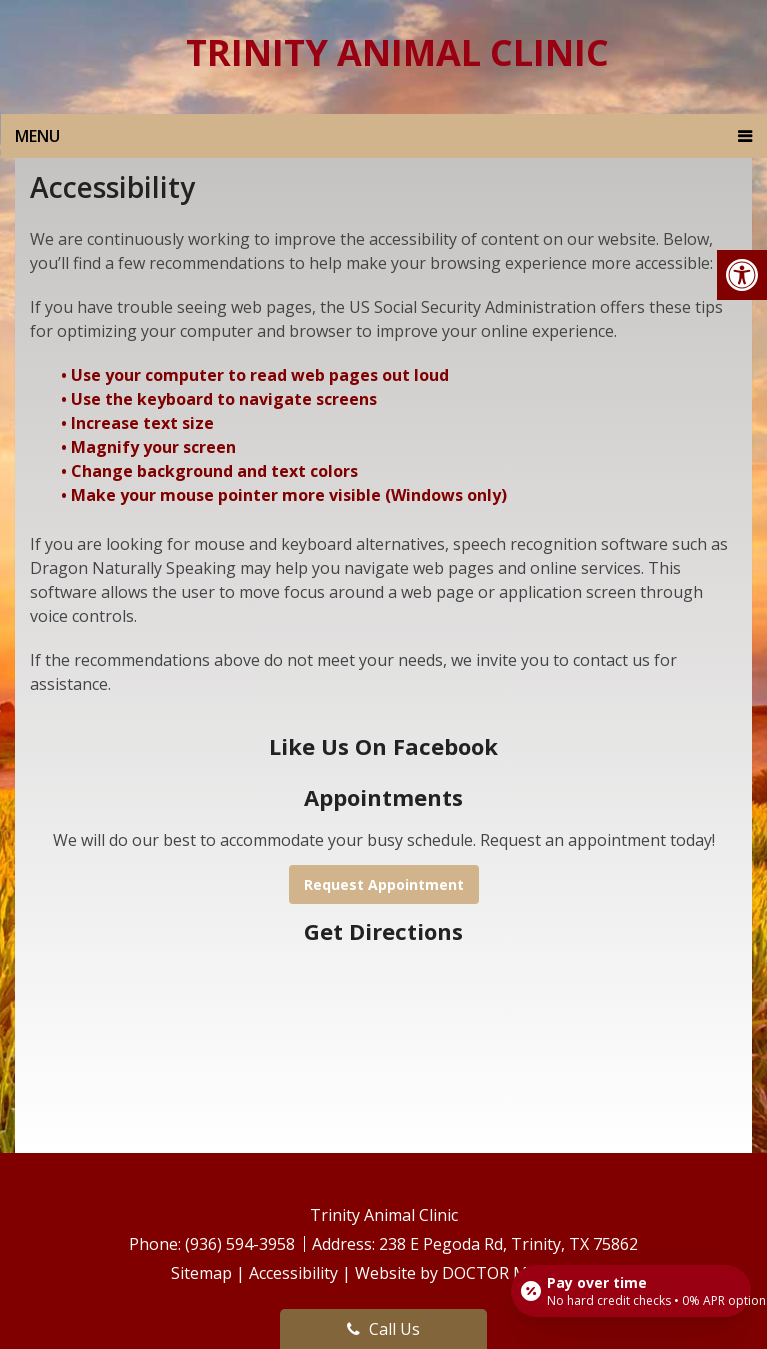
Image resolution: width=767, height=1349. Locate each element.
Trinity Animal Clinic (397, 53)
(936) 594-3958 (242, 1244)
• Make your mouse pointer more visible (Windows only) (284, 495)
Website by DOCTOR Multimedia (476, 1273)
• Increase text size (139, 423)
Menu (37, 136)
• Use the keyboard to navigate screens (221, 399)
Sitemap (201, 1273)
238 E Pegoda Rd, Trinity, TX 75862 (508, 1244)
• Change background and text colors (211, 471)
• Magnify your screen (150, 447)
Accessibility (293, 1273)
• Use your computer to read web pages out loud (257, 375)
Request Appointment (384, 884)
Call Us (383, 1329)
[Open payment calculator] (631, 1291)
